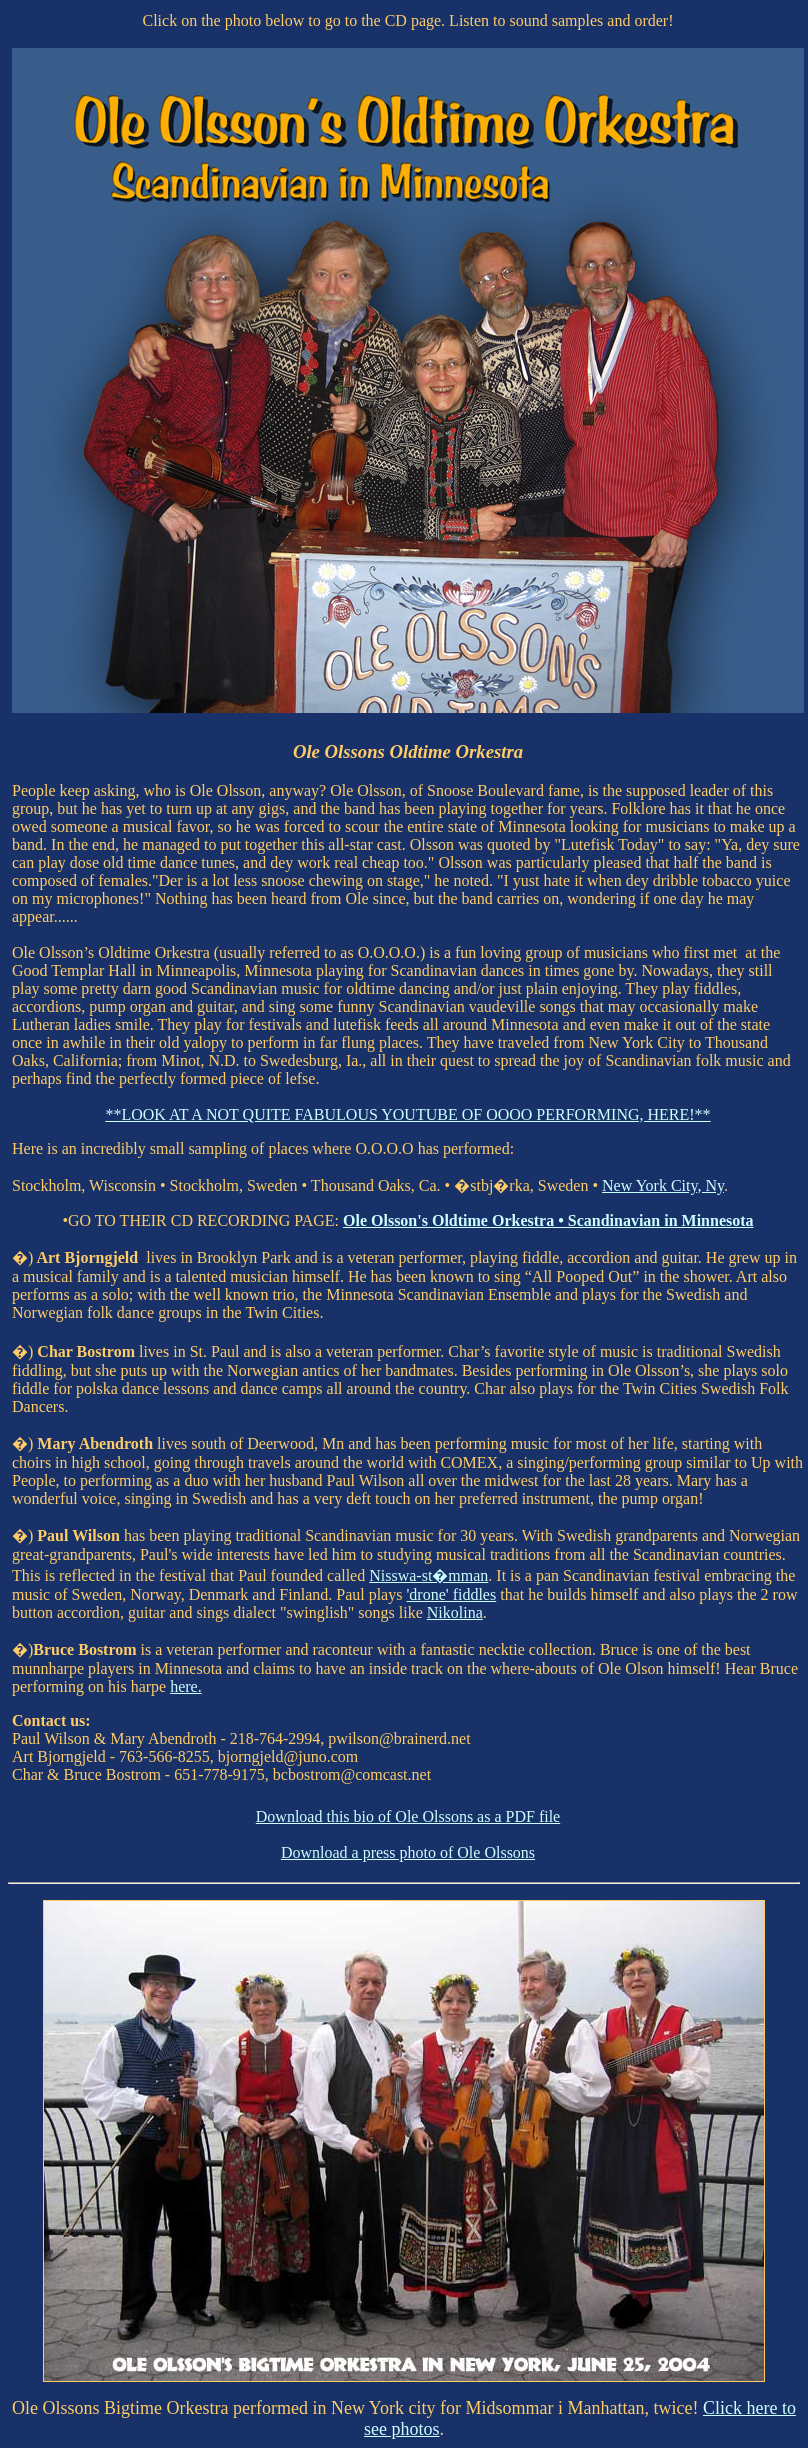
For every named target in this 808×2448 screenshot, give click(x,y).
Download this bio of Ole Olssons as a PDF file (408, 1816)
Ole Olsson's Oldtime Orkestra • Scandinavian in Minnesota (548, 1220)
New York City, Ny (663, 1185)
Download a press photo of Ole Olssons (408, 1852)
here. (186, 1686)
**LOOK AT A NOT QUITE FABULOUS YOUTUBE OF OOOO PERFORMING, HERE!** (407, 1114)
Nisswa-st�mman (428, 1575)
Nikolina (455, 1612)
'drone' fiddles (451, 1594)
